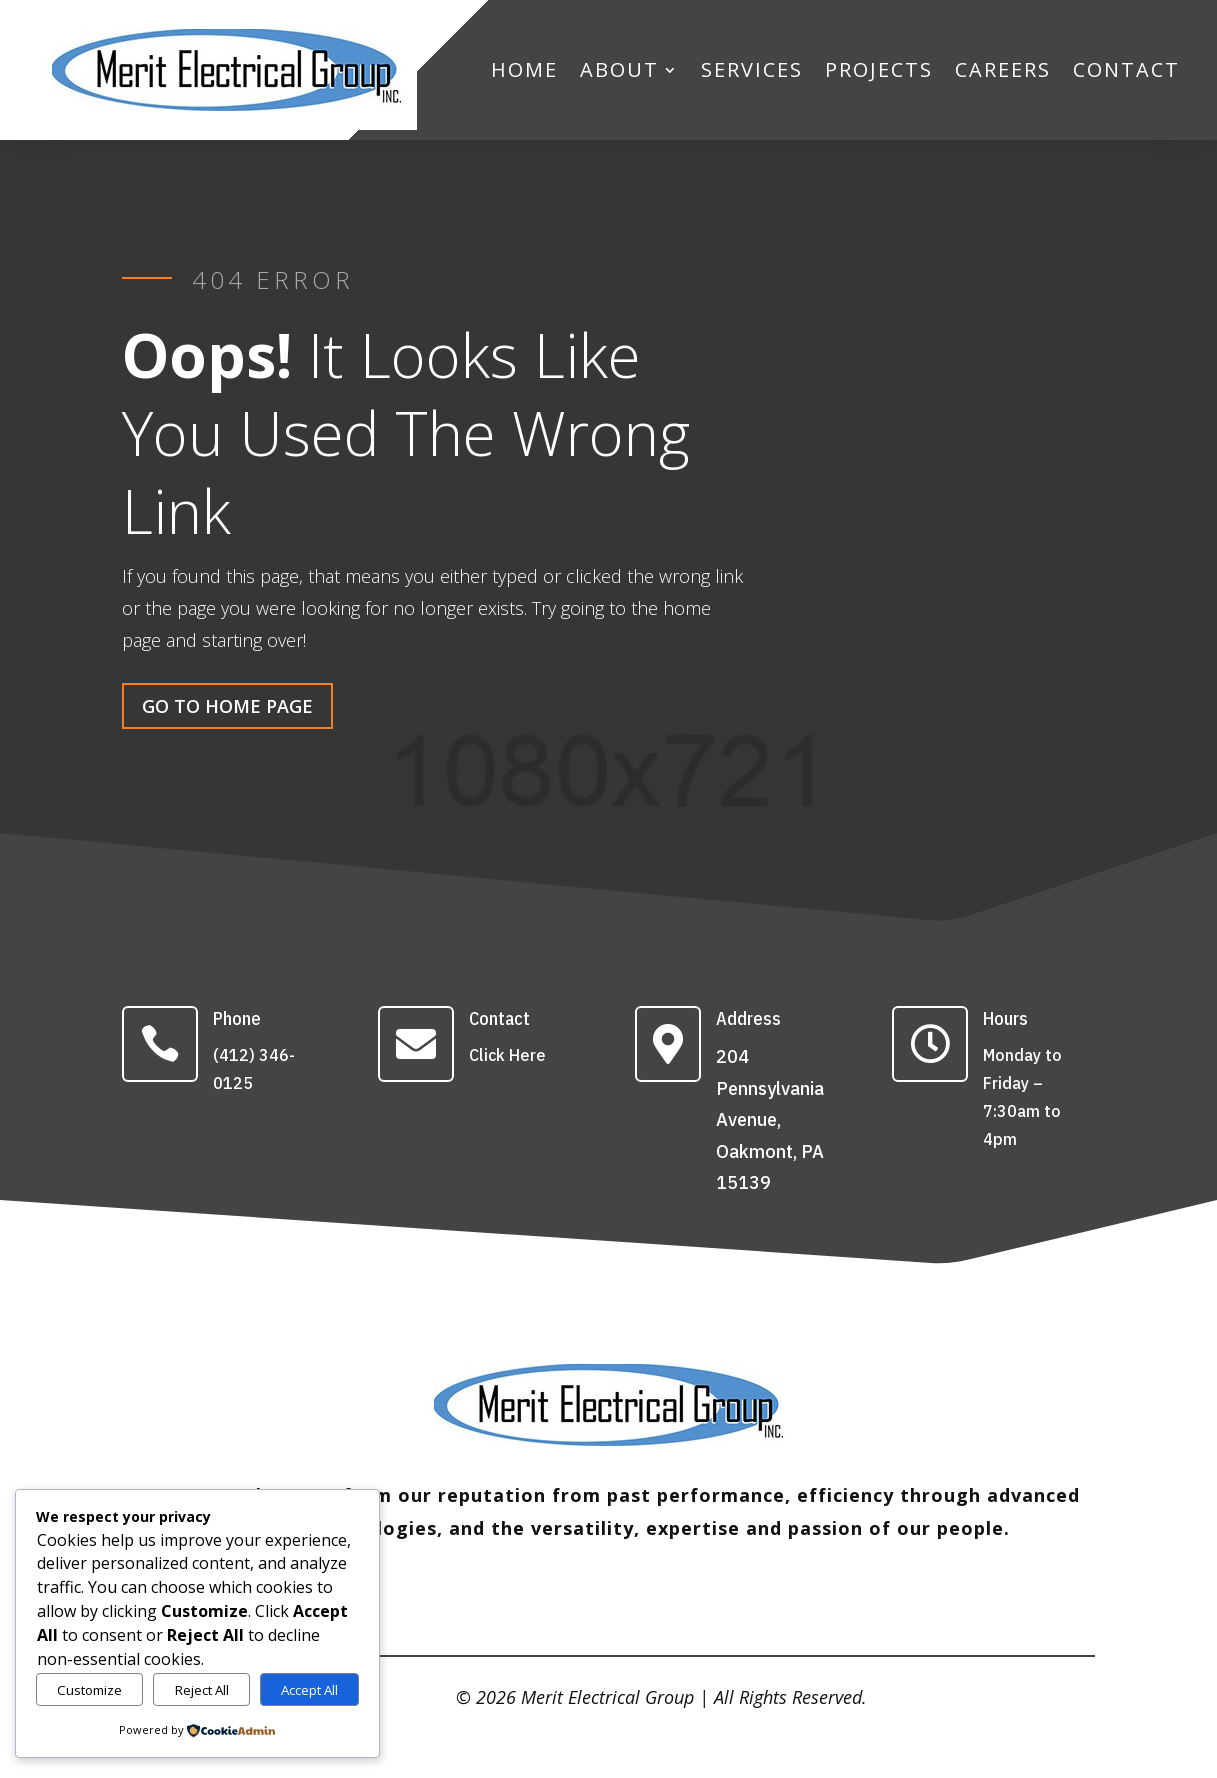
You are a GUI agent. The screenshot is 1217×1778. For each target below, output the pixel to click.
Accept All (309, 1690)
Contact (499, 1018)
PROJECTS (879, 69)
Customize (89, 1690)
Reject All (202, 1690)
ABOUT (619, 69)
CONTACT (1126, 69)
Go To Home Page (227, 706)
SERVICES (752, 69)
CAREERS (1003, 69)
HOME (524, 69)
